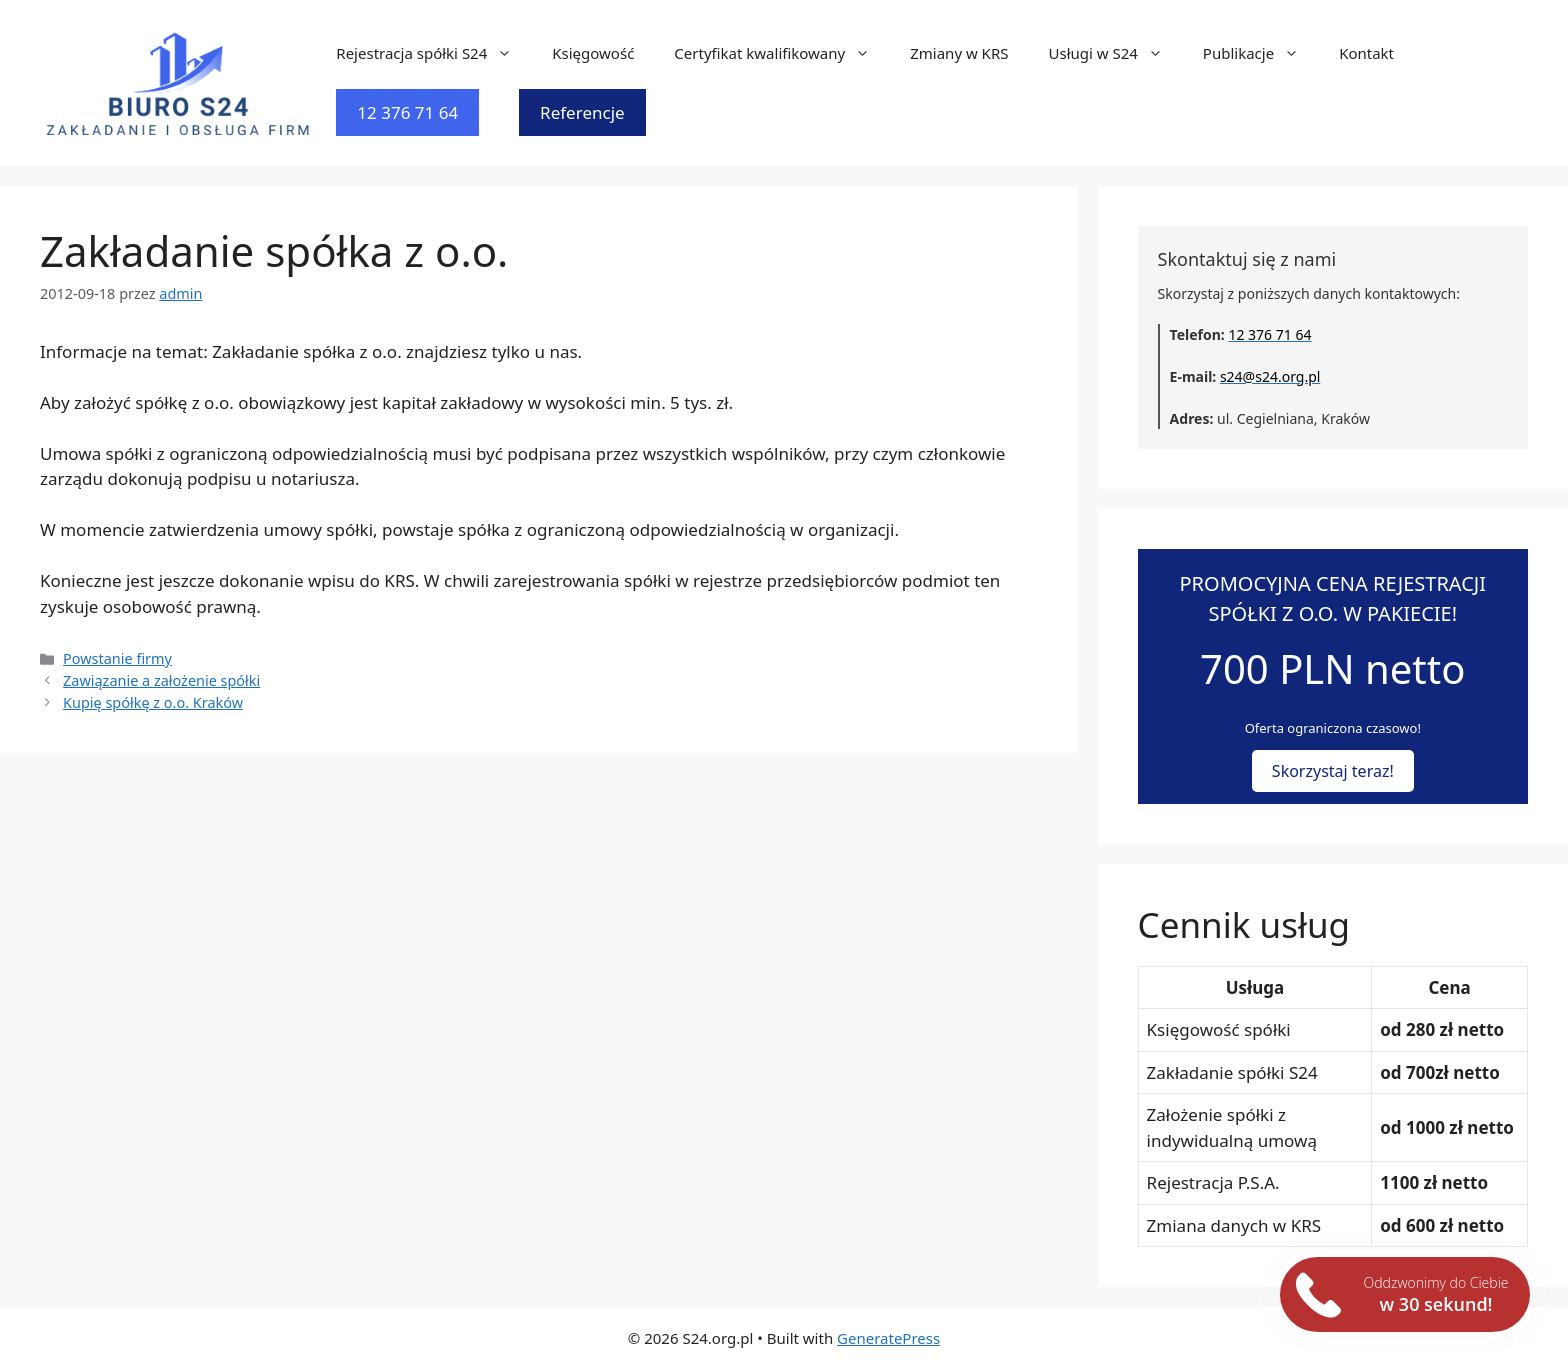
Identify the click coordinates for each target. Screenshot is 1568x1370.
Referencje (582, 112)
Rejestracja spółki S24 (434, 53)
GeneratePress (888, 1338)
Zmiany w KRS (959, 53)
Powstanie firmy (117, 658)
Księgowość (593, 53)
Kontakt (1366, 53)
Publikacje (1261, 53)
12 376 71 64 (407, 112)
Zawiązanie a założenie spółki (161, 680)
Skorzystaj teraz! (1333, 771)
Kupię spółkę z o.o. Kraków (153, 702)
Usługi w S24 (1115, 53)
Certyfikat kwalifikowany (782, 53)
